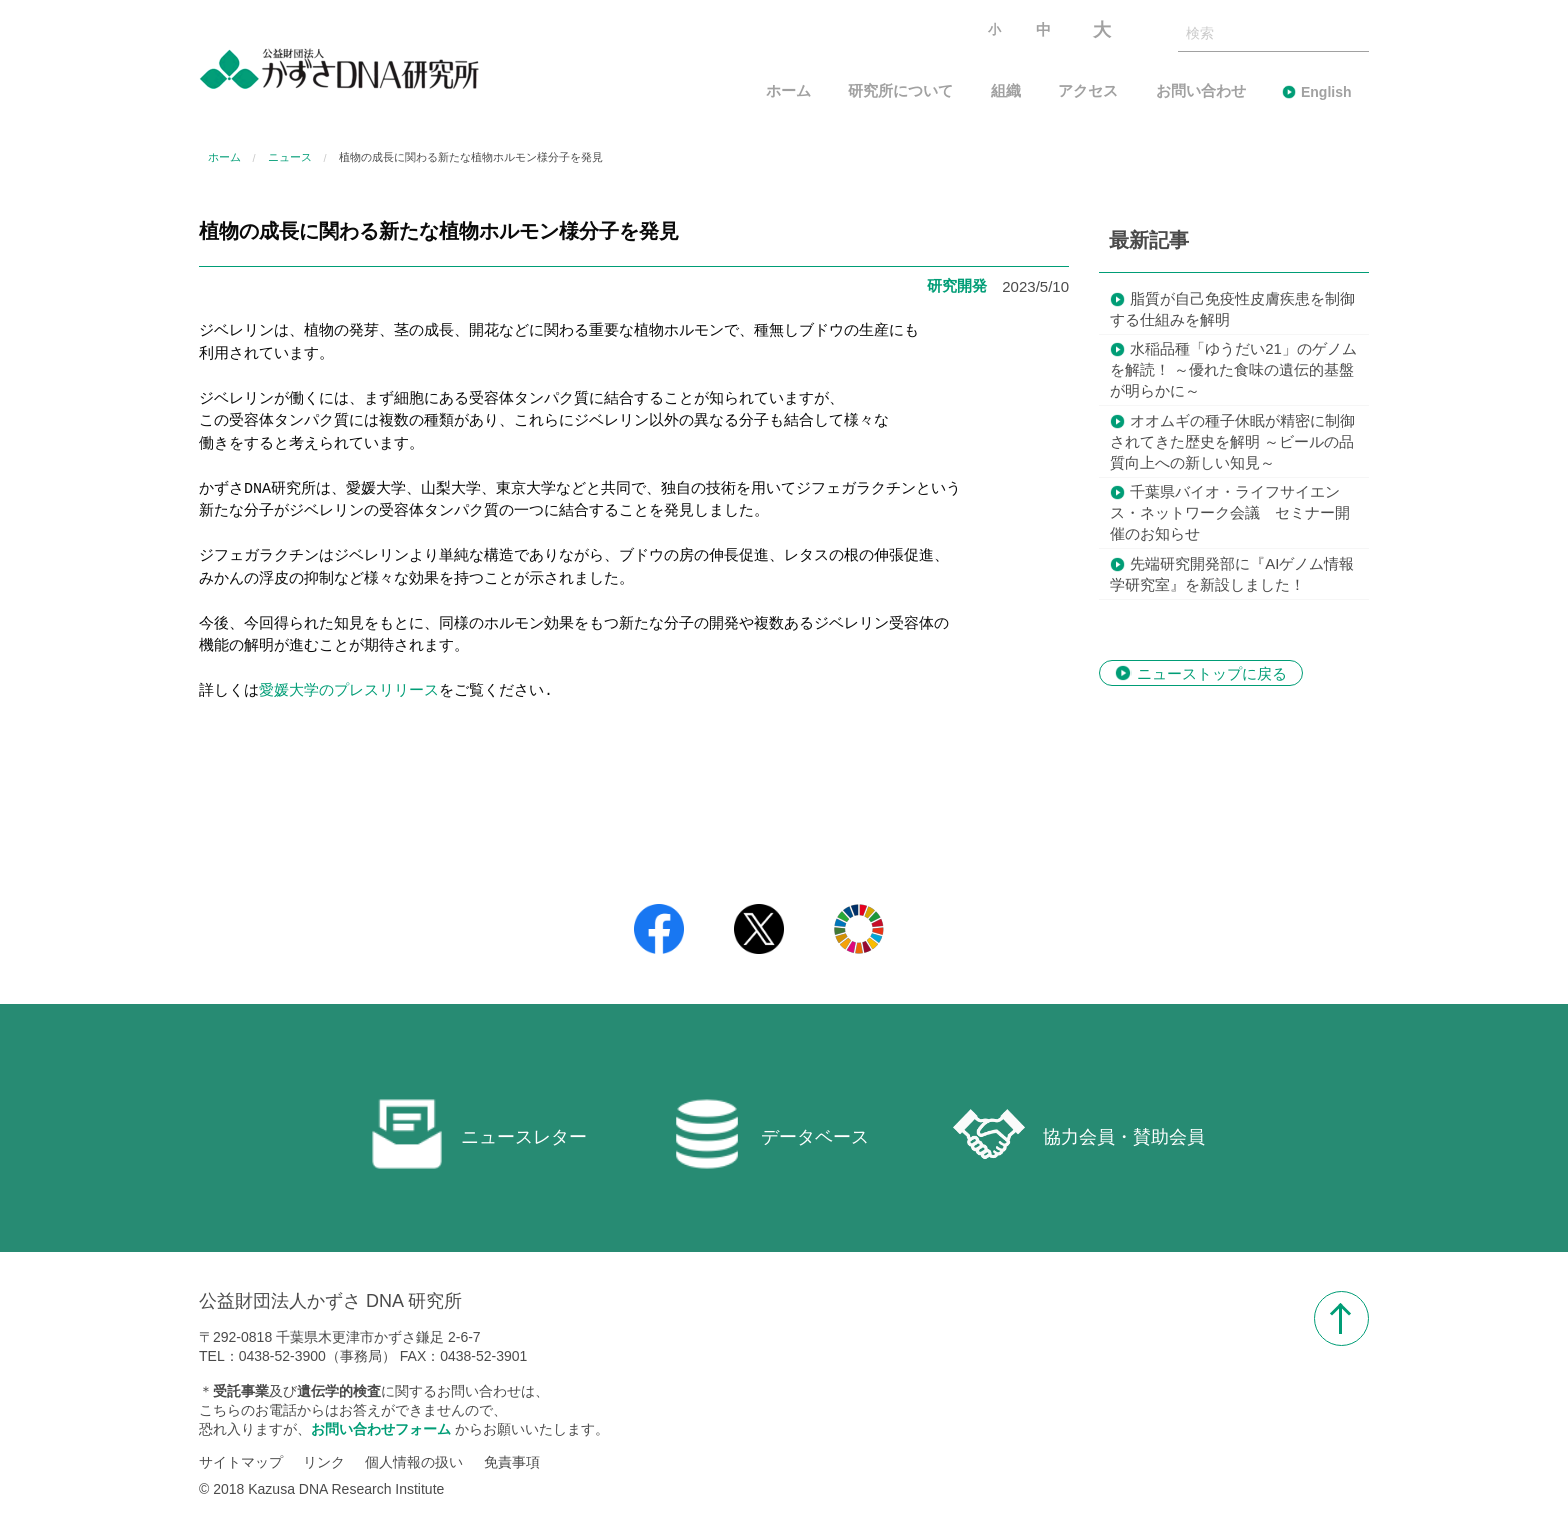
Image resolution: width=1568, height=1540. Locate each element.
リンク (324, 1463)
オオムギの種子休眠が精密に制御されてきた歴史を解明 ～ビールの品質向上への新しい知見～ (1232, 441)
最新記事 (1149, 240)
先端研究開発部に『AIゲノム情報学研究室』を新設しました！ (1232, 574)
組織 (1006, 91)
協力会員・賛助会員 (1079, 1134)
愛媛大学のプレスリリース (349, 692)
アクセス (1088, 91)
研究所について (900, 91)
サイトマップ (241, 1463)
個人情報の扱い (414, 1463)
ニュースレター (479, 1134)
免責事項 (512, 1463)
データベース (770, 1134)
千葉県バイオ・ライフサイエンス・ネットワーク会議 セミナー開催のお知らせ (1230, 512)
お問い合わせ (1201, 91)
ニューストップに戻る (1212, 672)
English (1326, 92)
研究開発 (957, 285)
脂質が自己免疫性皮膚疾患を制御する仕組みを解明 (1232, 309)
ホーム (788, 91)
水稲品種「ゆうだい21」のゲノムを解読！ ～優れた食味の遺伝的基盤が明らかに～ (1233, 369)
